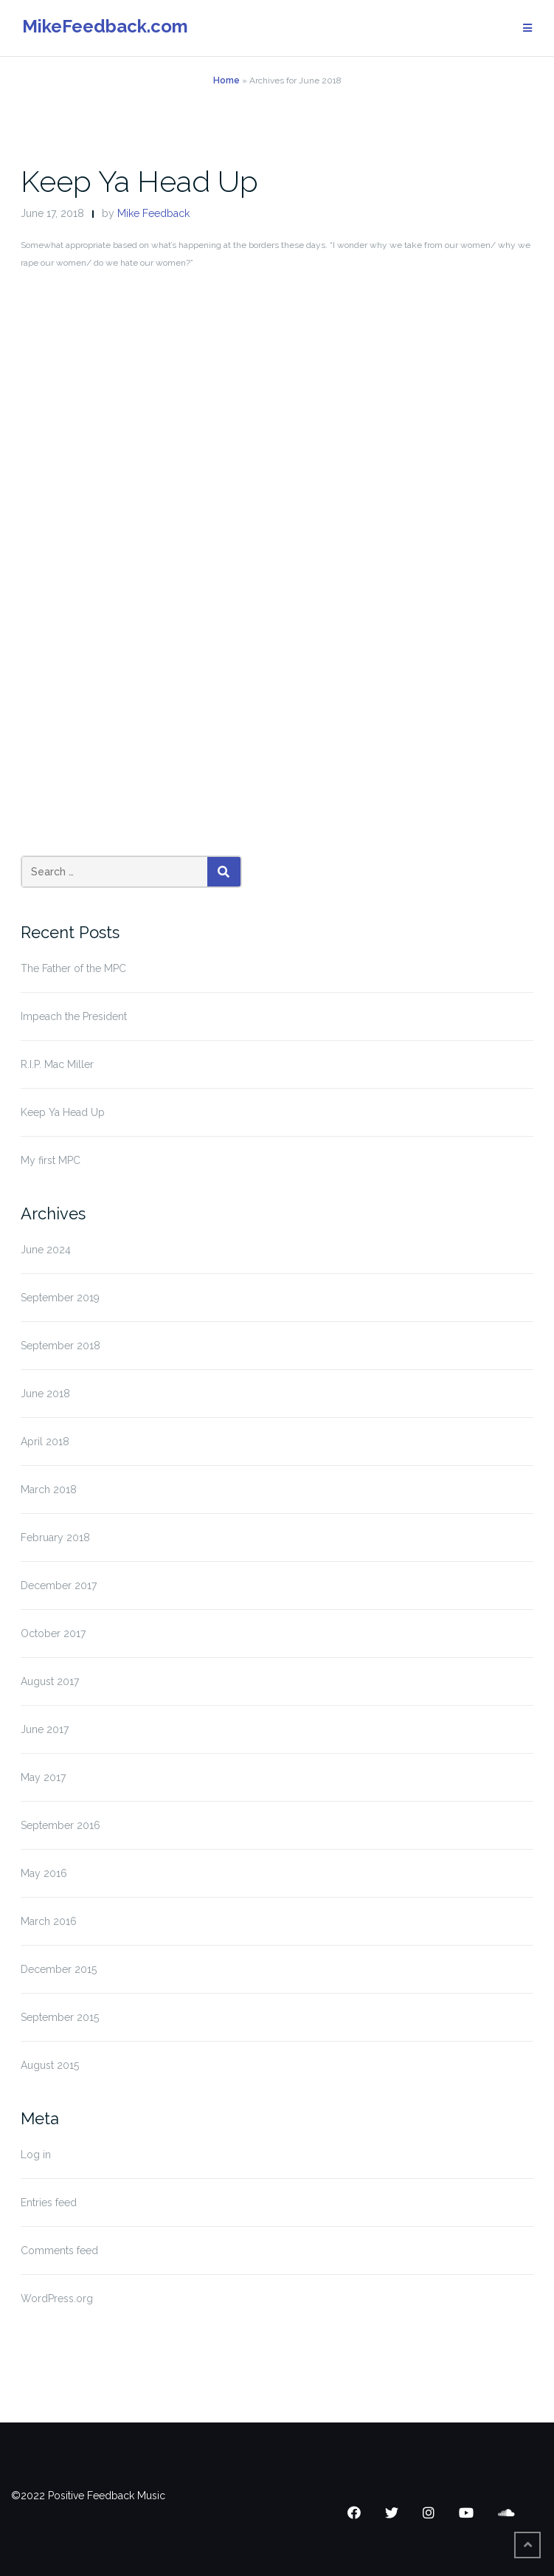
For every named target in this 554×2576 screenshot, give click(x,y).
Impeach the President (74, 1016)
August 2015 (50, 2065)
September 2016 (60, 1825)
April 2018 (45, 1441)
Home (226, 80)
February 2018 (55, 1537)
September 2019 (60, 1298)
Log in (36, 2154)
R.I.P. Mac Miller (57, 1064)
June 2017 (45, 1729)
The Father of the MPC (73, 968)
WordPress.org (57, 2298)
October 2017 (53, 1633)
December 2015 (59, 1969)
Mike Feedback (153, 213)
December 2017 (59, 1585)
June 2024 (46, 1250)
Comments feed (59, 2250)
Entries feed (49, 2202)
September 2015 (60, 2017)
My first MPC (50, 1160)
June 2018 (45, 1393)
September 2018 (60, 1345)
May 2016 (44, 1873)
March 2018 (49, 1489)
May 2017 (43, 1777)
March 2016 (49, 1921)
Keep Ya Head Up (139, 181)
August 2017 (50, 1681)
